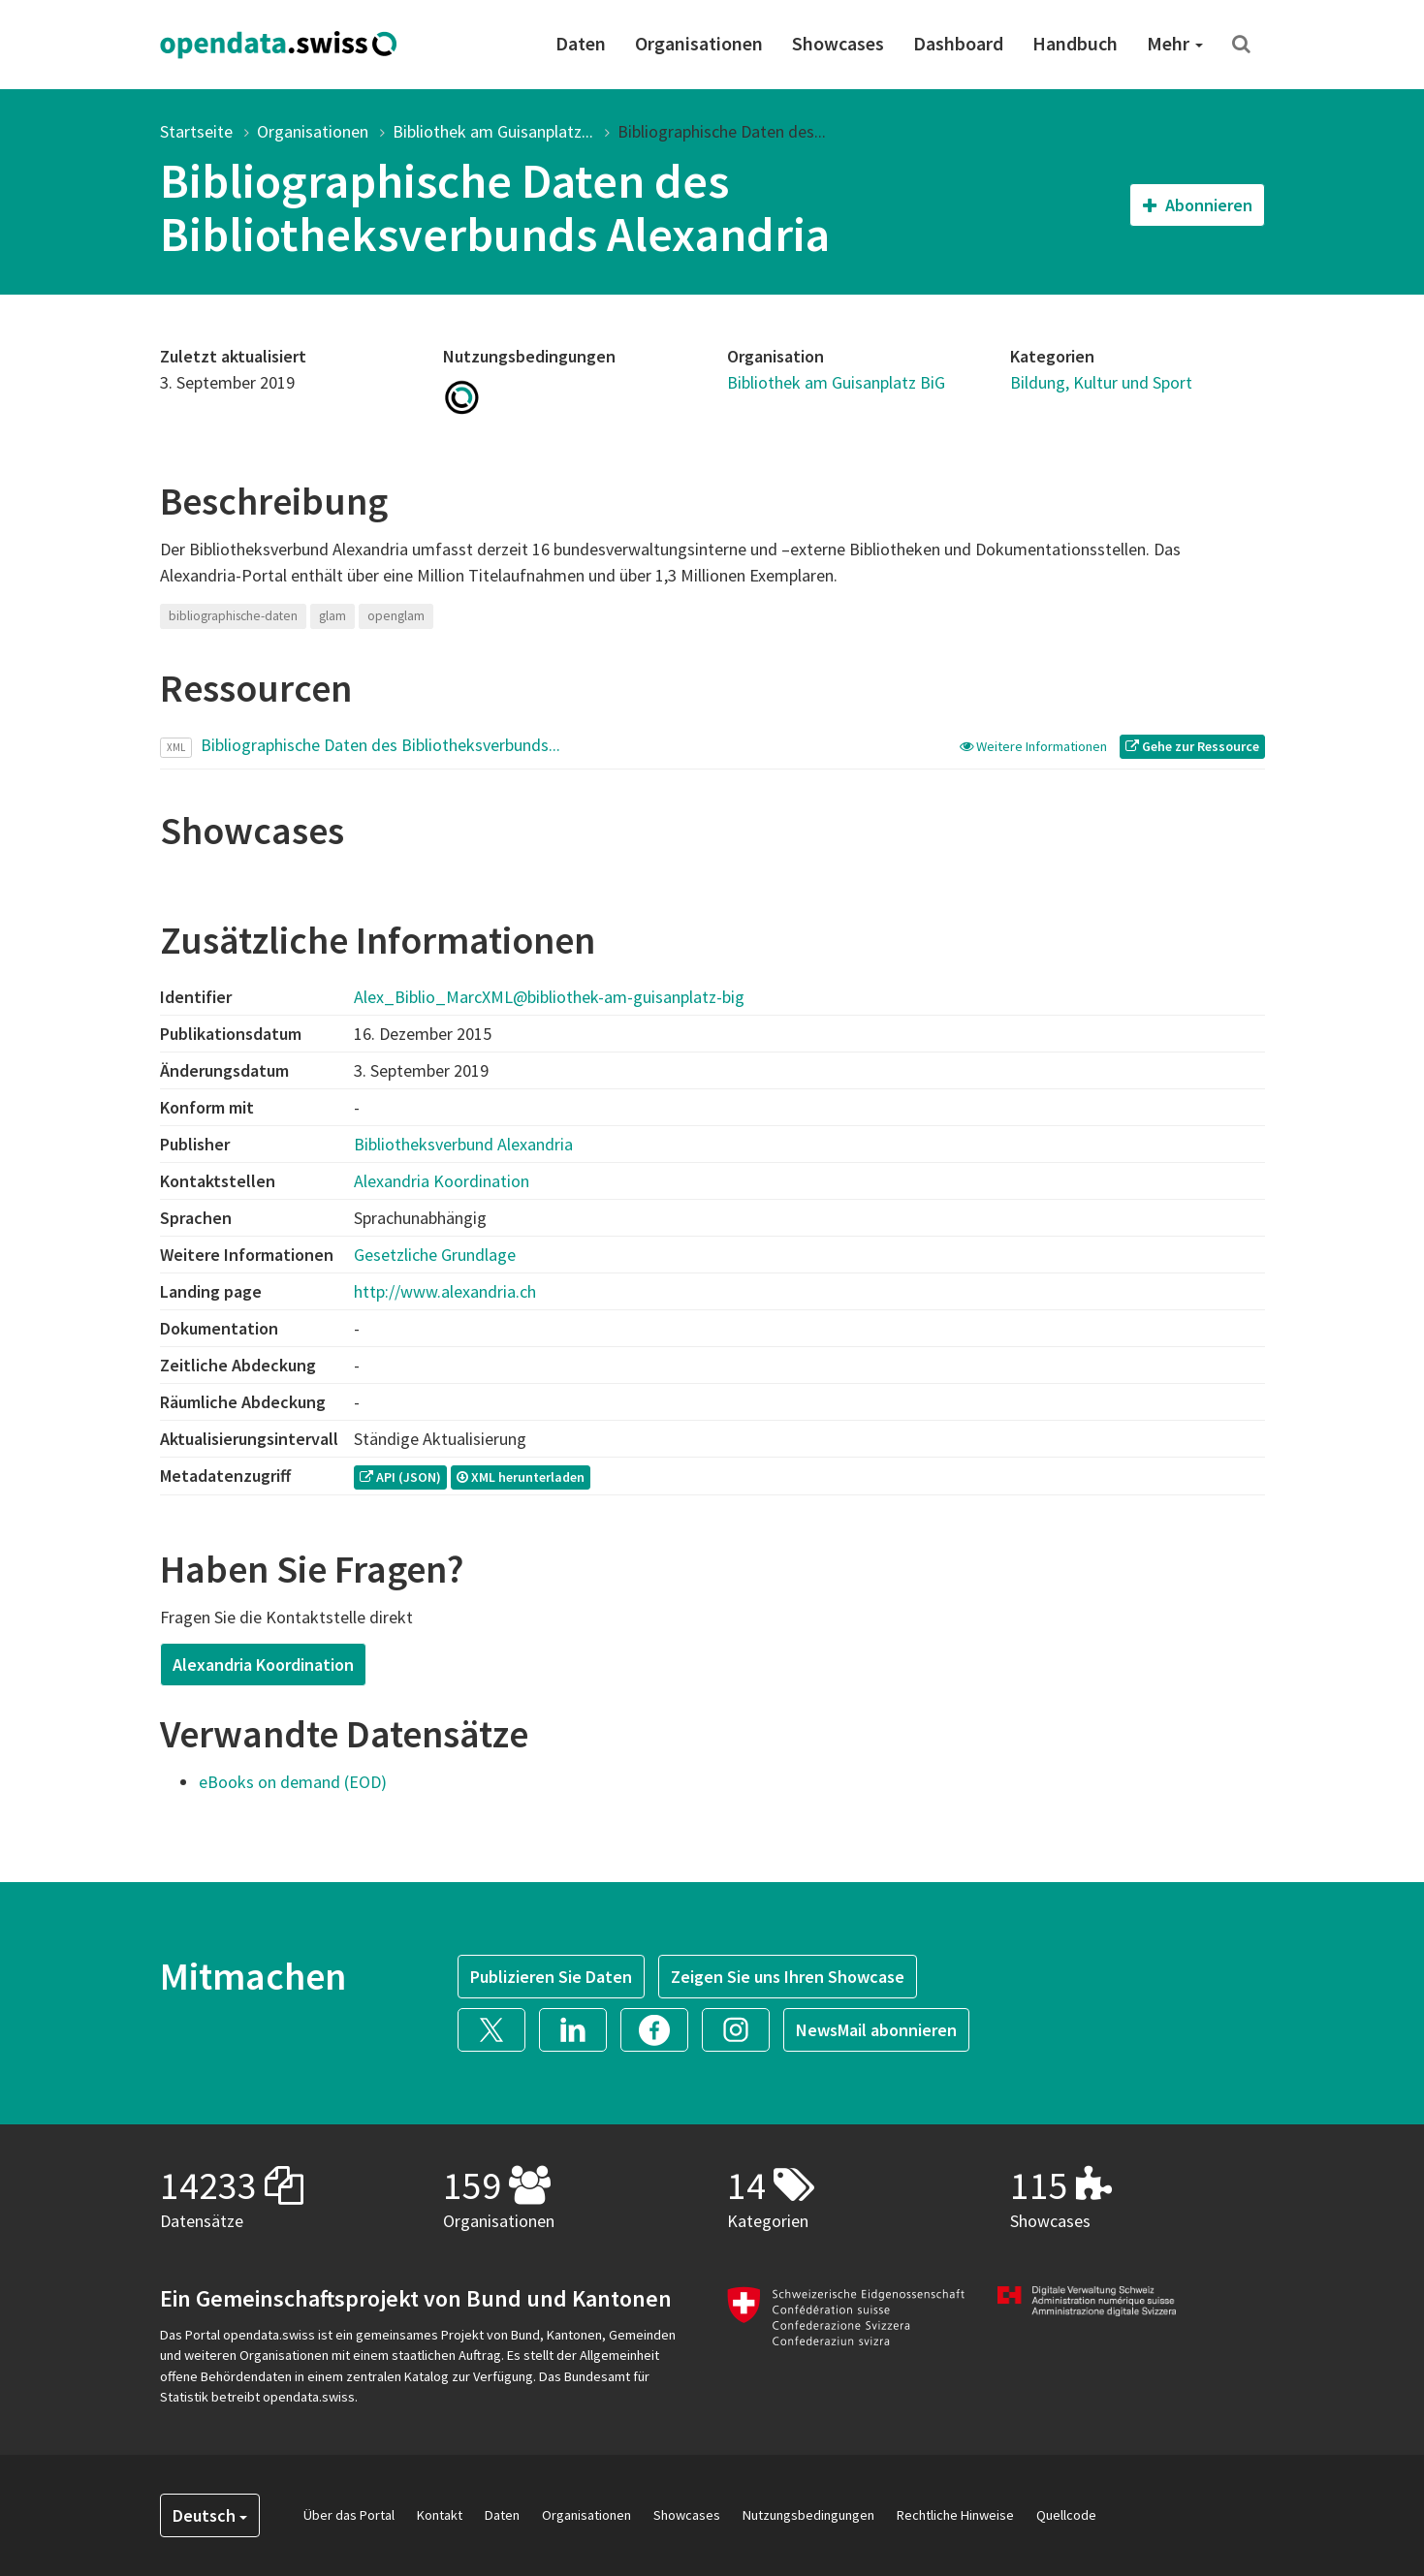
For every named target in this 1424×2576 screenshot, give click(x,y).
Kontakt (439, 2515)
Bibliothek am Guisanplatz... (493, 131)
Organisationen (699, 43)
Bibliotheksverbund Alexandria (463, 1144)
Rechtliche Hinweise (955, 2515)
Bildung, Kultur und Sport (1101, 382)
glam (332, 616)
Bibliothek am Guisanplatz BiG (836, 382)
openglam (396, 616)
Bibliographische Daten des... (721, 131)
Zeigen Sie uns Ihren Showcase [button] (787, 1976)
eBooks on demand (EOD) (293, 1782)
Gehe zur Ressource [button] (1192, 746)
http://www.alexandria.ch (445, 1291)
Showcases (838, 43)
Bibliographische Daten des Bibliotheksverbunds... (380, 745)
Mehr (1175, 43)
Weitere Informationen (1035, 746)
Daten (580, 43)
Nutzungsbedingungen (808, 2515)
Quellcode (1066, 2515)
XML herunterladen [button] (521, 1477)
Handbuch (1075, 43)
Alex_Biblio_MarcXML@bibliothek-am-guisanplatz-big (549, 997)
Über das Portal (349, 2515)
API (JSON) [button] (400, 1477)
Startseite (196, 131)
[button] (498, 2028)
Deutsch (210, 2515)
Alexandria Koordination (441, 1181)
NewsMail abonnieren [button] (876, 2030)
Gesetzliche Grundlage (435, 1254)
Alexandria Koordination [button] (263, 1664)
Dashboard (958, 43)
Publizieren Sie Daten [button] (551, 1976)
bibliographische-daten (233, 616)
